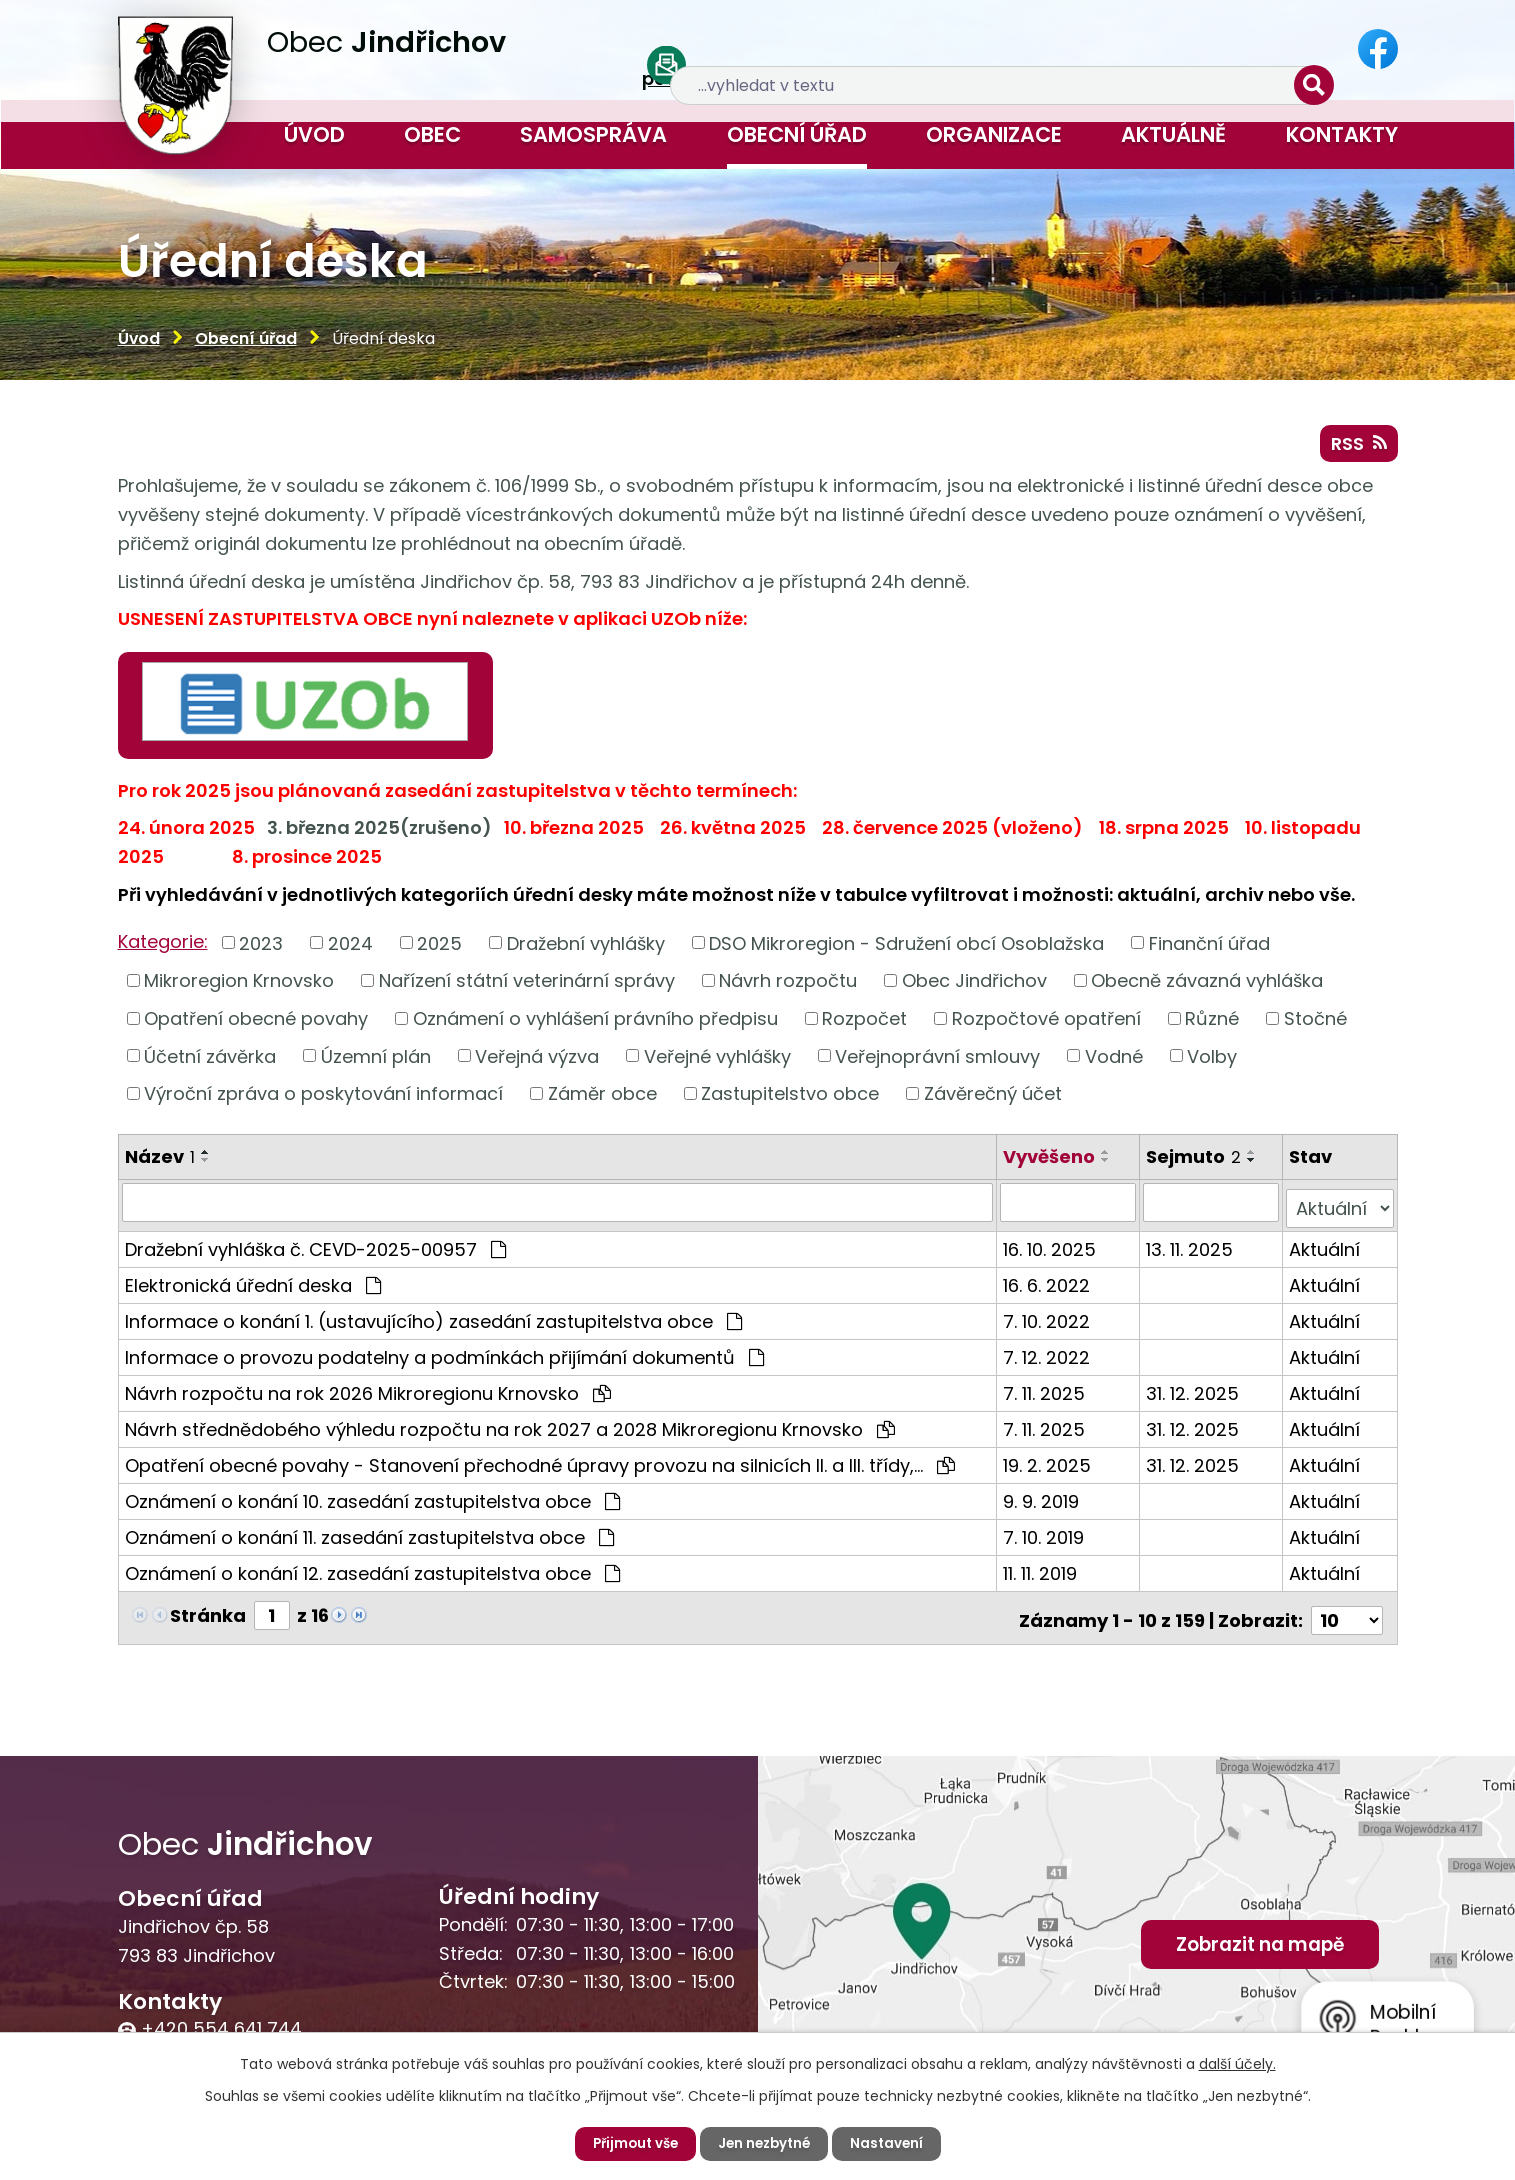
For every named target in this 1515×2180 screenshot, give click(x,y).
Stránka (208, 1615)
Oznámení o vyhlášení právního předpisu (595, 1024)
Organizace (994, 134)
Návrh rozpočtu (788, 986)
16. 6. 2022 (1048, 1285)
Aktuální (1325, 1249)
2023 (261, 949)
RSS (1356, 447)
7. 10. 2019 (1045, 1537)
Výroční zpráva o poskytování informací (323, 1099)
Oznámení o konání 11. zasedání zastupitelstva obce (369, 1537)
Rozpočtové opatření (1046, 1024)
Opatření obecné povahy (256, 1024)
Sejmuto (1194, 1162)
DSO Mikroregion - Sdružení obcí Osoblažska (906, 949)
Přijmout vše (631, 2143)
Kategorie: (163, 947)
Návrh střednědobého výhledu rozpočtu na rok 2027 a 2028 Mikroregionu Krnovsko (510, 1429)
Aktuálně (1173, 134)
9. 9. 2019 (1043, 1501)
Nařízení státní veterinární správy (527, 986)
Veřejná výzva (537, 1061)
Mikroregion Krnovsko (239, 986)
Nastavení (892, 2143)
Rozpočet (864, 1024)
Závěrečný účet (993, 1099)
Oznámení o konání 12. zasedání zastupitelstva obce (372, 1573)
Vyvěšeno (1051, 1162)
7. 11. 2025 (1046, 1393)
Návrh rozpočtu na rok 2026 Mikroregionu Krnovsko (368, 1393)
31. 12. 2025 (1193, 1393)
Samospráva (593, 134)
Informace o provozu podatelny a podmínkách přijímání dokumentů (444, 1357)
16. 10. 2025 (1051, 1249)
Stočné (1315, 1024)
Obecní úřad (797, 134)
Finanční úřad (1209, 949)
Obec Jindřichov (974, 986)
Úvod (314, 134)
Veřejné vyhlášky (717, 1061)
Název (160, 1162)
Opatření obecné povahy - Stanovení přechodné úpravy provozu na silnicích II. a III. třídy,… (540, 1465)
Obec (432, 134)
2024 (350, 949)
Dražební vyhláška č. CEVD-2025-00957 (315, 1249)
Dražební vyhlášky (586, 949)
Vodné (1114, 1061)
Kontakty (1342, 134)
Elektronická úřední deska (253, 1285)
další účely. (1237, 2063)
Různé (1212, 1024)
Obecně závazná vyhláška (1207, 986)
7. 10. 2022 (1048, 1321)
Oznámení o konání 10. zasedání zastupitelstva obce (372, 1501)
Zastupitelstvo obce (790, 1099)
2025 (439, 949)
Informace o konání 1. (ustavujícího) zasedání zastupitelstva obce (433, 1321)
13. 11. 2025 (1190, 1249)
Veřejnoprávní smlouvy (937, 1061)
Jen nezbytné (766, 2143)
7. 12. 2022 (1048, 1357)
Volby (1212, 1061)
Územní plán (376, 1061)
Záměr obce (602, 1099)
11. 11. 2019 (1042, 1573)
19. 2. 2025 (1049, 1465)
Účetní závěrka (210, 1061)
